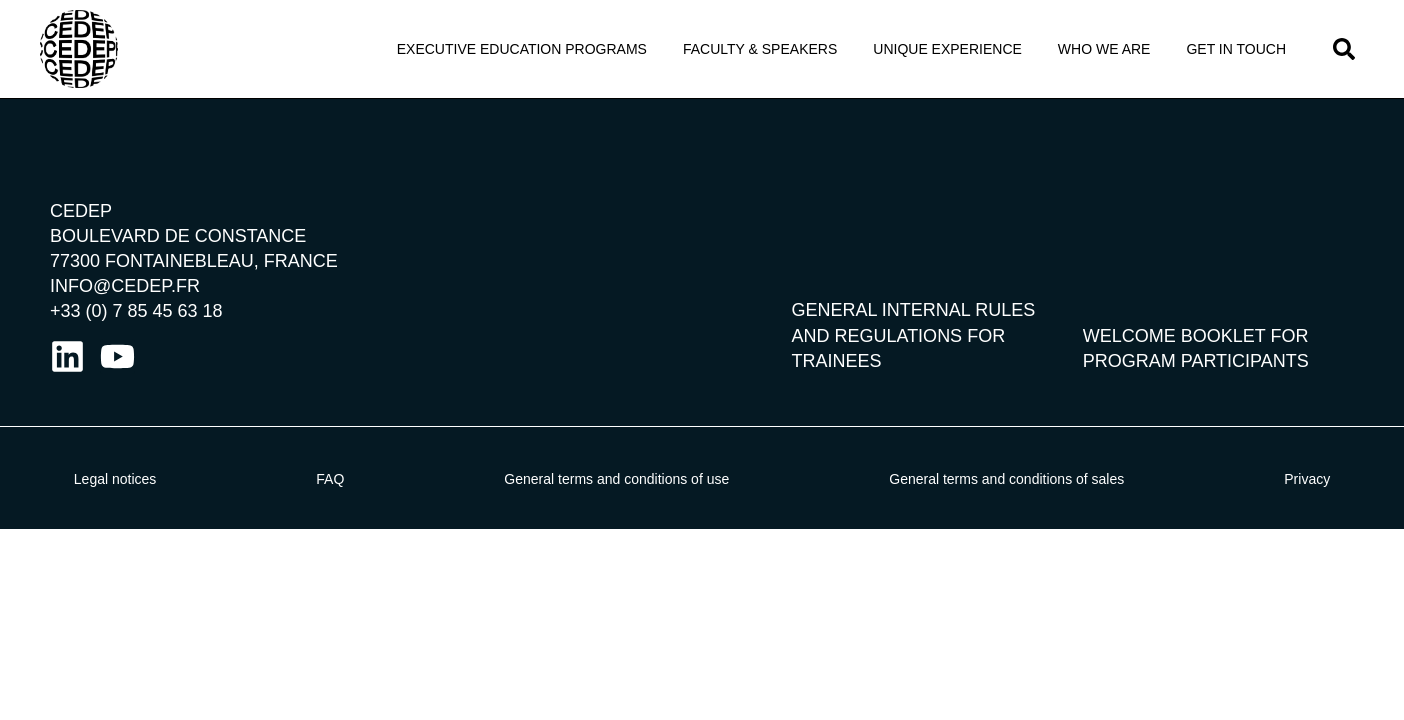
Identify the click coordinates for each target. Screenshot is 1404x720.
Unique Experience (947, 49)
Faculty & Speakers (760, 49)
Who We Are (1104, 49)
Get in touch (1236, 49)
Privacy (1307, 479)
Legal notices (115, 479)
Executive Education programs (522, 49)
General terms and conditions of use (616, 479)
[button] (1344, 49)
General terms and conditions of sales (1006, 479)
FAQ (330, 479)
